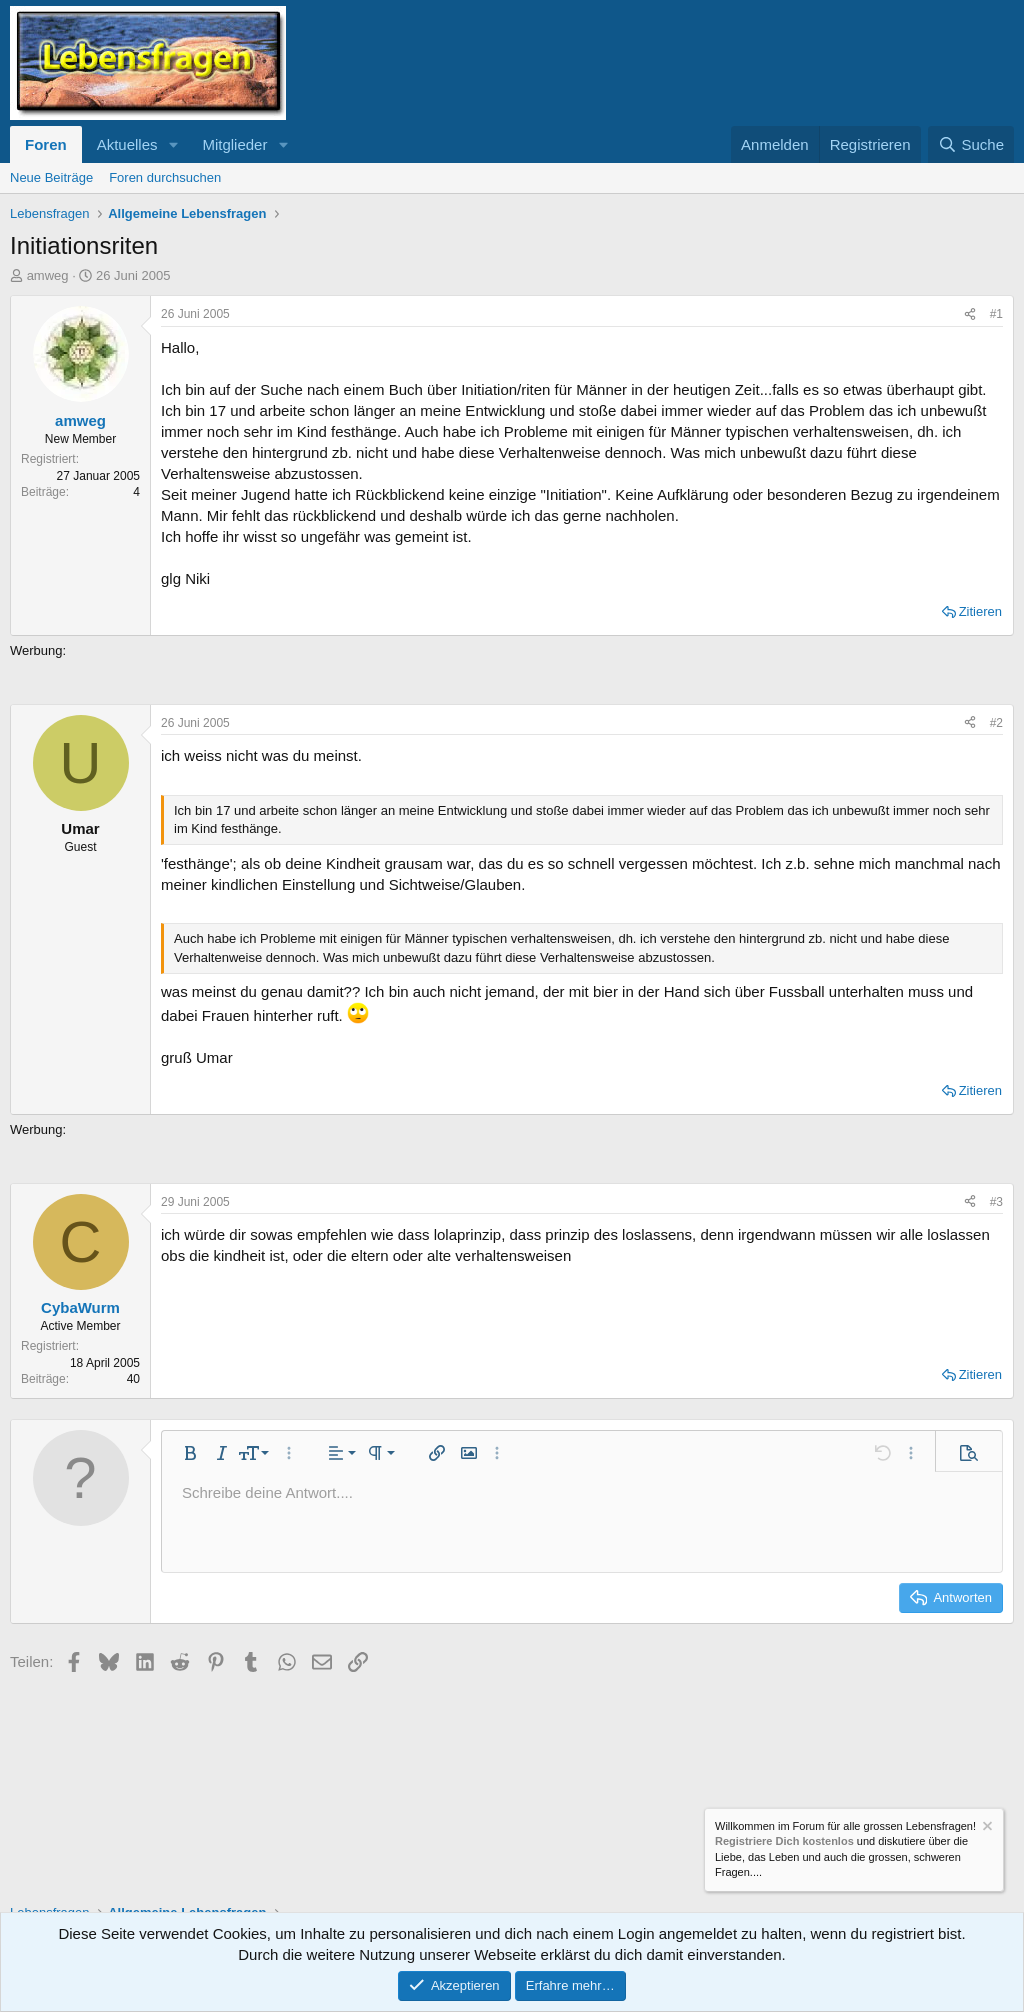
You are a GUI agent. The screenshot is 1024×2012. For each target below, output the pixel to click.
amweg (48, 275)
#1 (996, 314)
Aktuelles (127, 144)
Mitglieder (234, 144)
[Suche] (971, 144)
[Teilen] (970, 314)
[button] (173, 144)
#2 (996, 723)
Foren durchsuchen (165, 177)
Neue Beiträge (51, 177)
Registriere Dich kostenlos (784, 1842)
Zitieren (980, 611)
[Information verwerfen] (986, 1828)
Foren (46, 144)
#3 (996, 1202)
